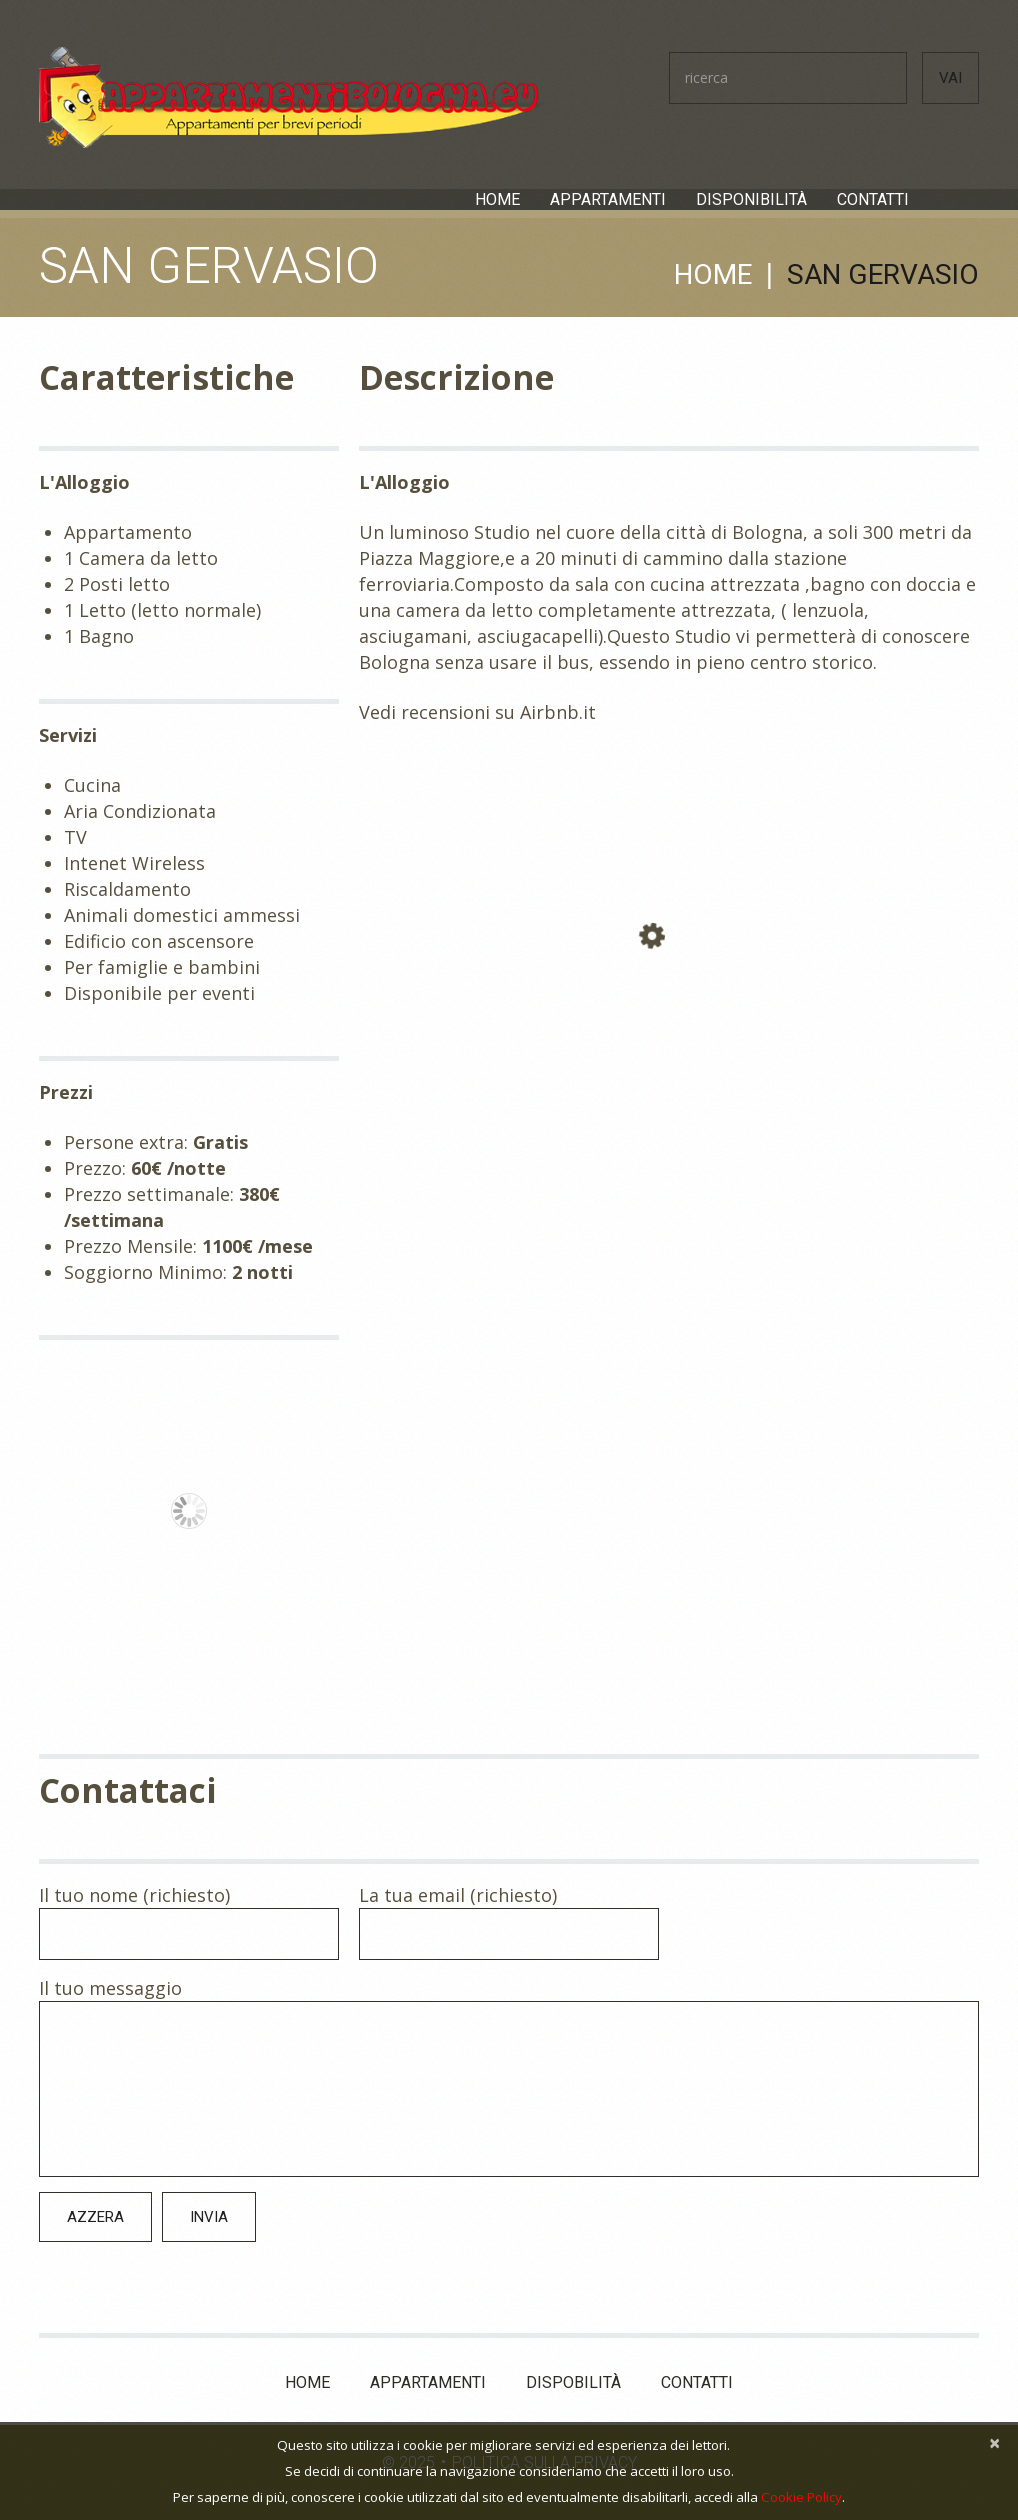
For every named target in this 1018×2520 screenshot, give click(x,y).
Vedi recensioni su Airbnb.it (477, 711)
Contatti (873, 200)
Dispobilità (573, 2381)
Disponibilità (751, 200)
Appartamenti (608, 200)
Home (497, 200)
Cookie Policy (801, 2497)
